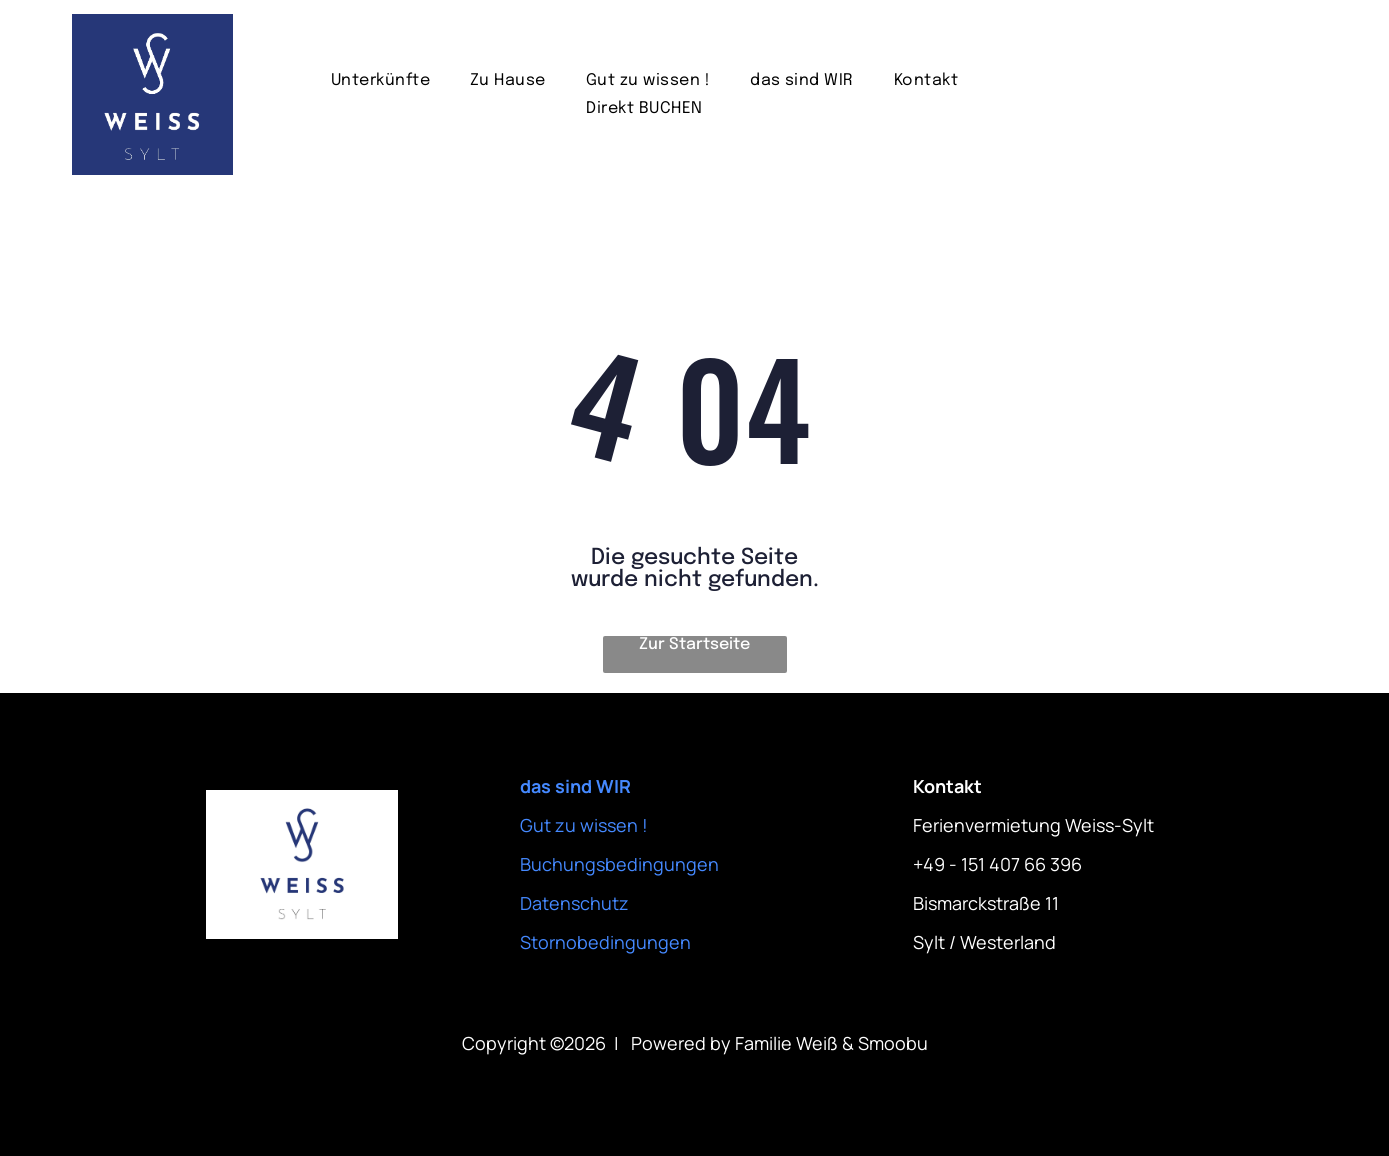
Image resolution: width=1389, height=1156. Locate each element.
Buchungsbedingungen (619, 864)
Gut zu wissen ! (584, 825)
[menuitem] (380, 80)
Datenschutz (574, 903)
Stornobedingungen (605, 942)
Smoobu (893, 1043)
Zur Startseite (694, 644)
